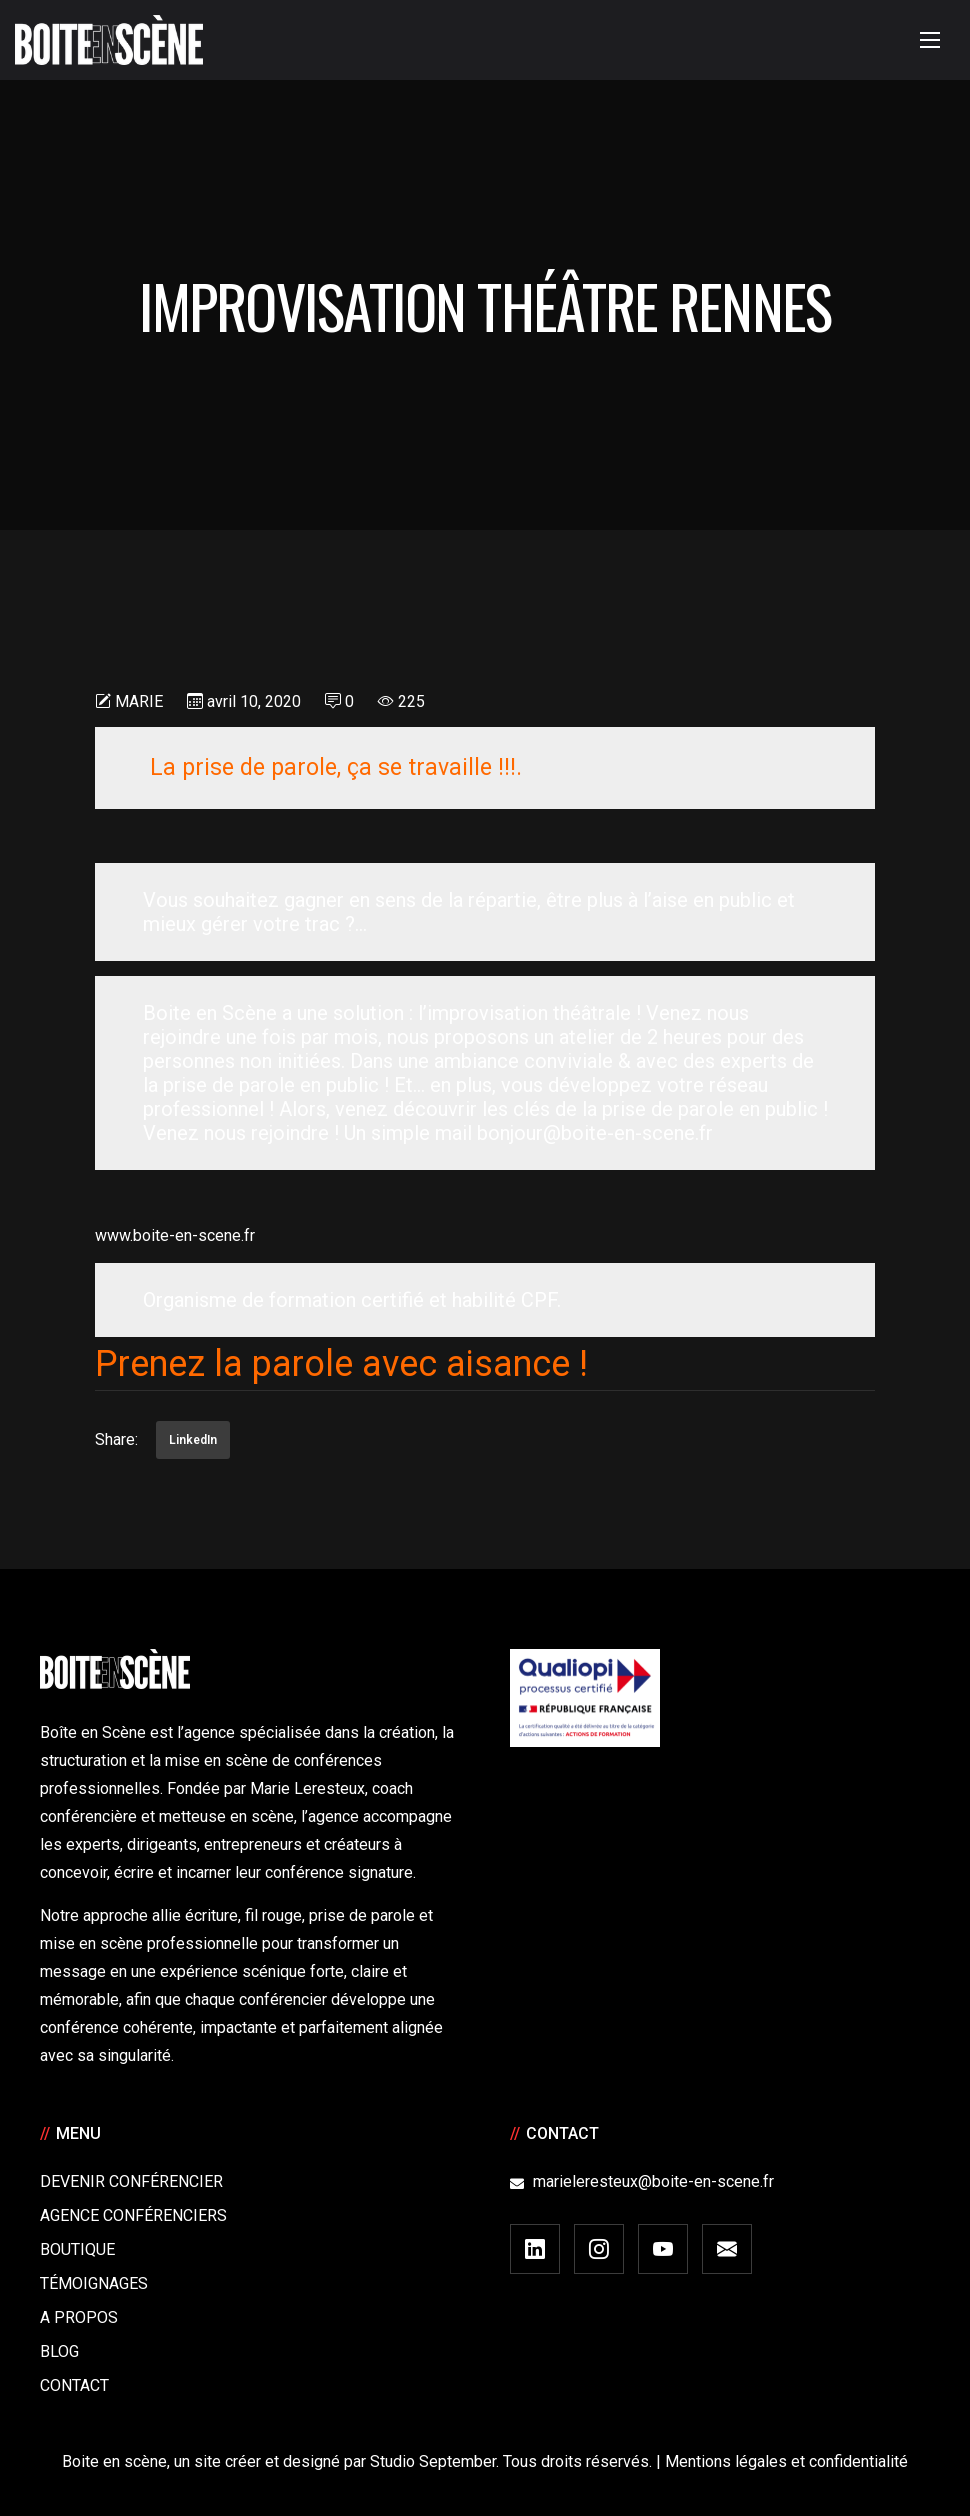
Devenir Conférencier (131, 2181)
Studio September (433, 2461)
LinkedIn (193, 1440)
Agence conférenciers (133, 2215)
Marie (139, 701)
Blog (59, 2351)
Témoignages (94, 2283)
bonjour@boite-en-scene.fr (595, 1133)
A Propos (79, 2317)
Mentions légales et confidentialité (786, 2461)
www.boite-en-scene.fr (175, 1235)
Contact (74, 2385)
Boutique (77, 2249)
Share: (116, 1439)
